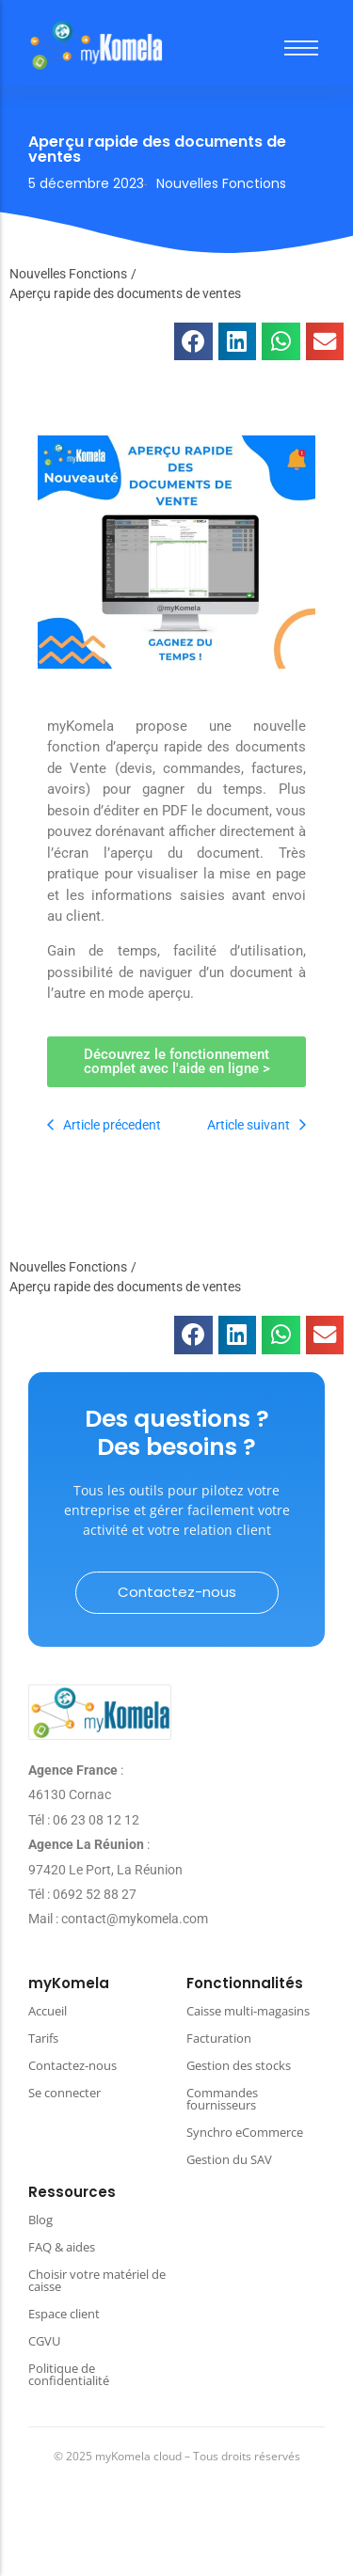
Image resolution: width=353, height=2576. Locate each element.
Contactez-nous (72, 2065)
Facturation (218, 2038)
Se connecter (64, 2092)
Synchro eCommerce (244, 2132)
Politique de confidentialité (68, 2374)
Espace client (64, 2313)
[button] (193, 342)
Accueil (47, 2010)
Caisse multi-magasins (248, 2010)
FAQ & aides (61, 2246)
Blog (40, 2219)
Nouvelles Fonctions (68, 273)
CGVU (44, 2340)
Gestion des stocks (238, 2065)
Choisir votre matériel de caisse (97, 2280)
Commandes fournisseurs (222, 2098)
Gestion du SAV (229, 2159)
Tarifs (43, 2038)
